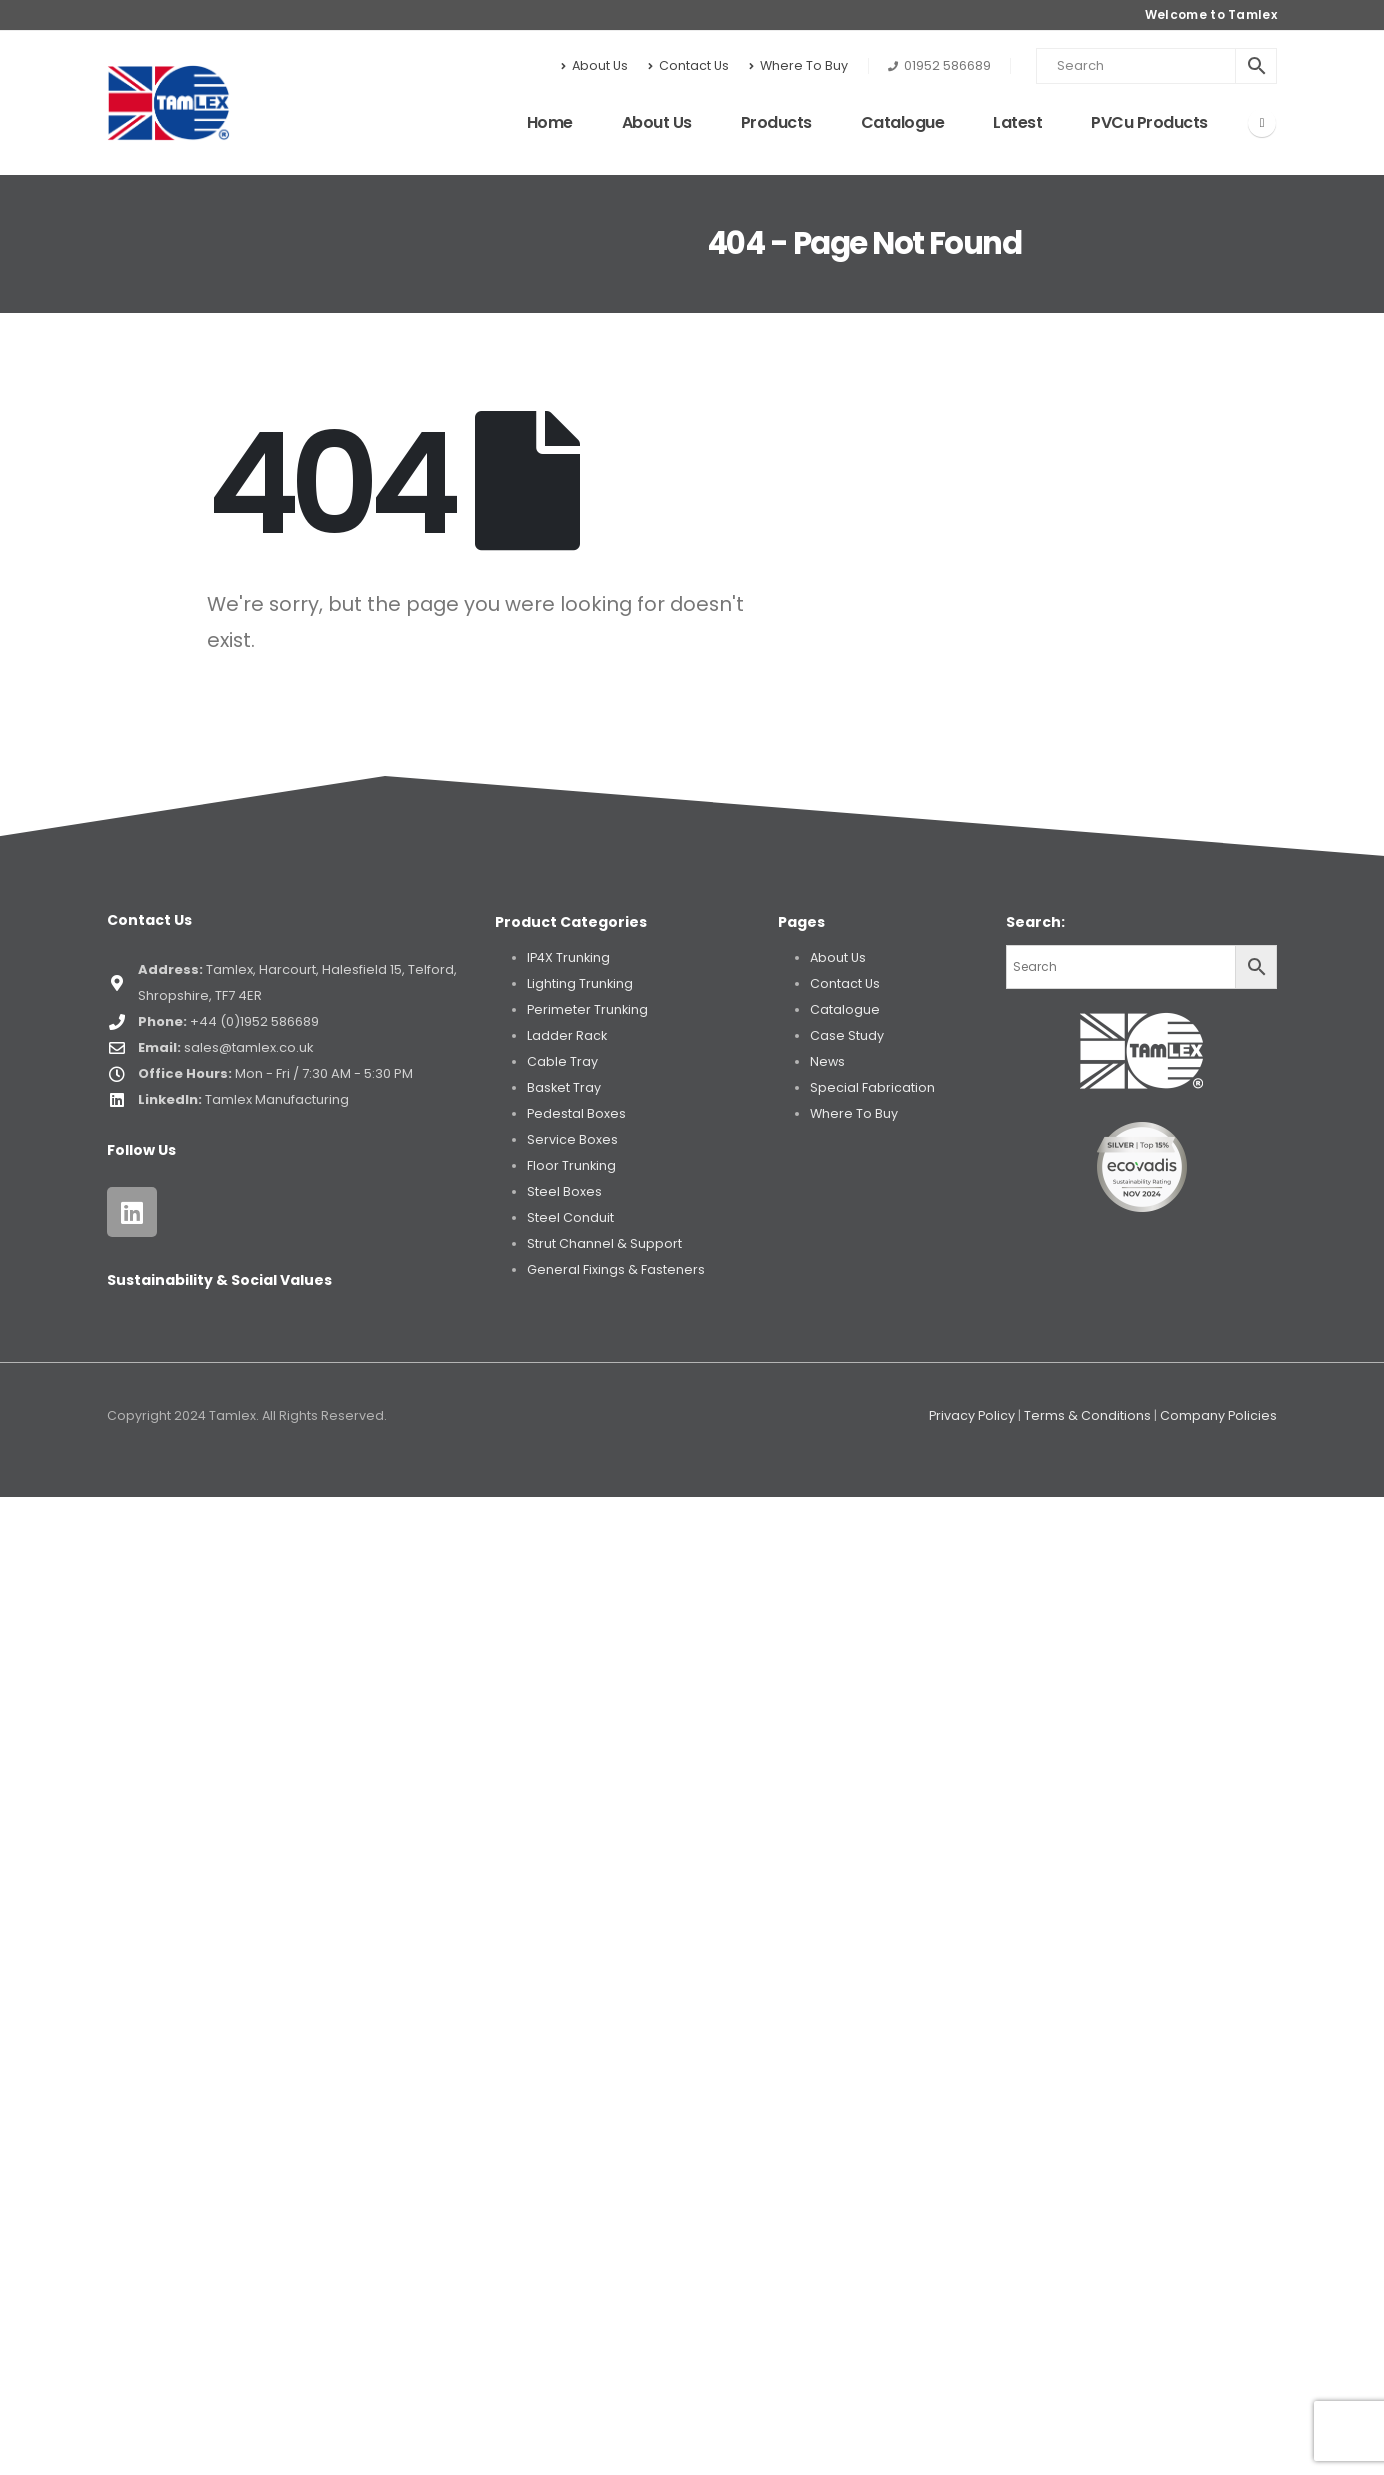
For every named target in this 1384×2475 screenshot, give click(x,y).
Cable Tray (562, 1061)
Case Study (847, 1035)
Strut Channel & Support (604, 1243)
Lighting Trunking (580, 983)
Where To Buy (798, 65)
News (827, 1061)
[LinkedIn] (1262, 123)
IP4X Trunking (568, 957)
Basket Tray (564, 1087)
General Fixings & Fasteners (616, 1269)
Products (776, 122)
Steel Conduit (570, 1217)
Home (550, 122)
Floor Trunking (571, 1165)
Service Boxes (572, 1139)
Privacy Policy (972, 1415)
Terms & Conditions (1087, 1415)
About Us (594, 65)
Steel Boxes (564, 1191)
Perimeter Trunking (587, 1009)
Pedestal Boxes (576, 1113)
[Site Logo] (168, 103)
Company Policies (1218, 1415)
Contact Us (688, 65)
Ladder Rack (567, 1035)
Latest (1017, 122)
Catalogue (903, 122)
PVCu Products (1149, 122)
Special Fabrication (872, 1087)
